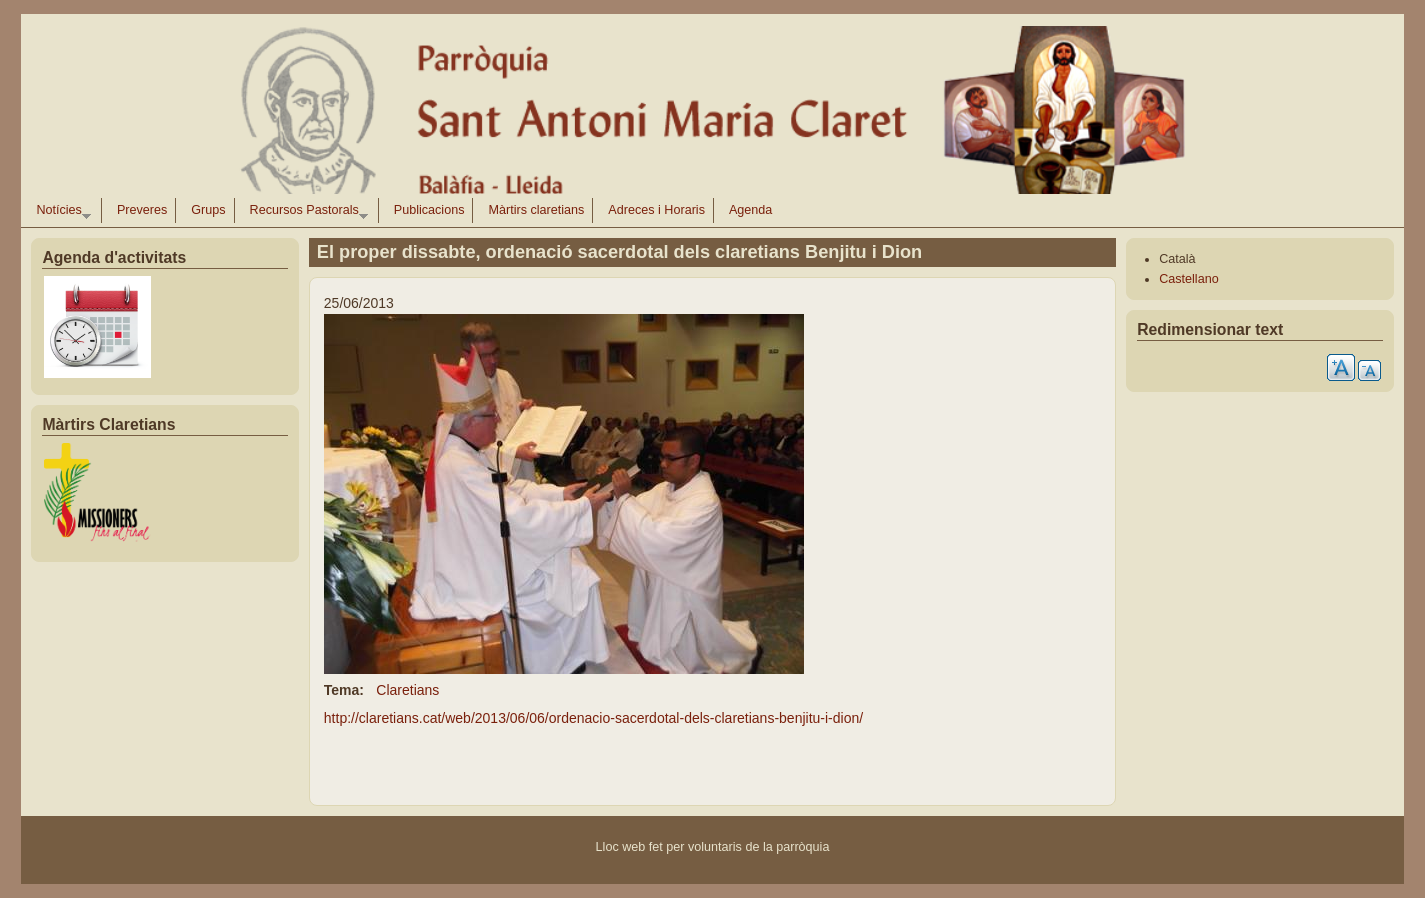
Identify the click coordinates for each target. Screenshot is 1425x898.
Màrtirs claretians (536, 210)
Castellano (1189, 279)
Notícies (59, 213)
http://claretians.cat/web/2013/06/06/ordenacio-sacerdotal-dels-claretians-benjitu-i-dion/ (593, 718)
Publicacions (429, 210)
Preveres (142, 210)
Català (1177, 259)
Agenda (750, 210)
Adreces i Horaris (656, 210)
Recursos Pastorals (305, 213)
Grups (208, 210)
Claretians (407, 690)
